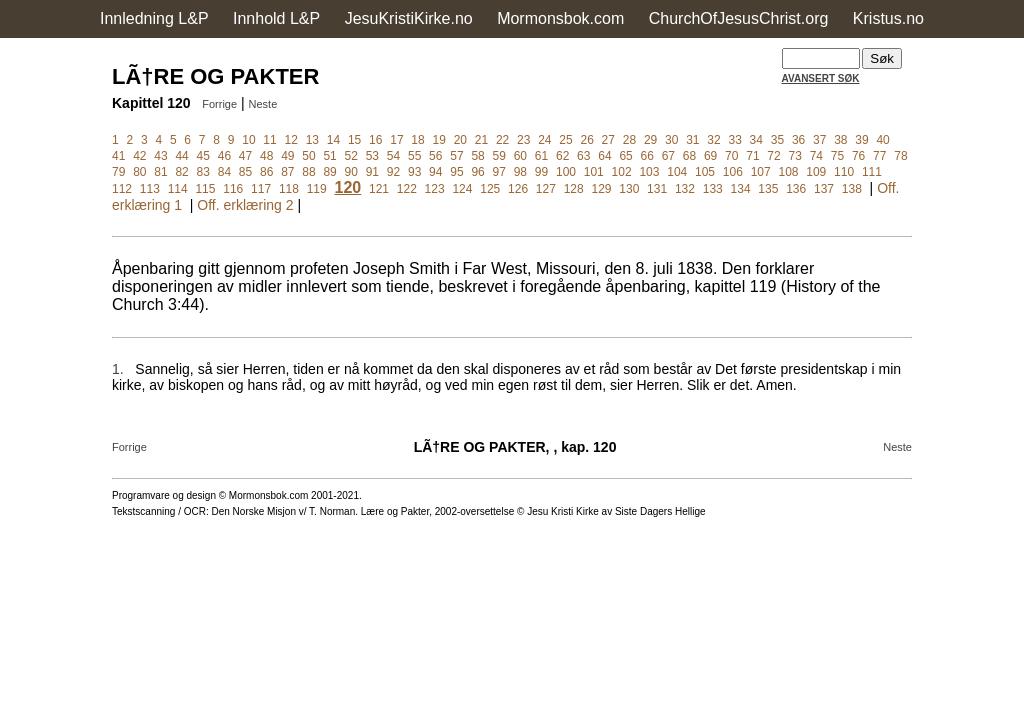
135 (768, 189)
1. (118, 369)
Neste (263, 104)
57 (456, 156)
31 (692, 140)
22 (502, 140)
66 (647, 156)
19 (438, 140)
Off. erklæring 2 (245, 205)
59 (499, 156)
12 (291, 140)
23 (523, 140)
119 (317, 189)
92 (393, 172)
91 (372, 172)
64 (604, 156)
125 (490, 189)
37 (819, 140)
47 (245, 156)
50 (308, 156)
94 (435, 172)
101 (594, 172)
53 (372, 156)
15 (354, 140)
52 (351, 156)
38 (840, 140)
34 (756, 140)
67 (668, 156)
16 (375, 140)
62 (562, 156)
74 (816, 156)
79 (118, 172)
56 (435, 156)
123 (435, 189)
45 (203, 156)
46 (224, 156)
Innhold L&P (276, 18)
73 (795, 156)
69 (710, 156)
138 (852, 189)
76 (858, 156)
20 (460, 140)
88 (308, 172)
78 (900, 156)
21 (481, 140)
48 (266, 156)
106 (733, 172)
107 (761, 172)
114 (178, 189)
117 (261, 189)
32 (713, 140)
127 (546, 189)
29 (650, 140)
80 (139, 172)
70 (731, 156)
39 (861, 140)
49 (287, 156)
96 (477, 172)
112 (122, 189)
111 (872, 172)
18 (417, 140)
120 (348, 187)
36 (798, 140)
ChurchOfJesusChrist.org (739, 18)
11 (269, 140)
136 (796, 189)
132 (685, 189)
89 (329, 172)
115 (205, 189)
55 (414, 156)
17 (396, 140)
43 (160, 156)
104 (677, 172)
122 (407, 189)
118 (289, 189)
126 (518, 189)
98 (520, 172)
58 (477, 156)
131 (657, 189)
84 (224, 172)
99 (541, 172)
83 (203, 172)
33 (734, 140)
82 (181, 172)
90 (351, 172)
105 (705, 172)
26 (586, 140)
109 (816, 172)
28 (629, 140)
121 (379, 189)
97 (499, 172)
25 (565, 140)
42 (139, 156)
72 (773, 156)
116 (233, 189)
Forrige (219, 104)
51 (329, 156)
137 (824, 189)
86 (266, 172)
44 (181, 156)
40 (882, 140)
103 (649, 172)
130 (629, 189)
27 (608, 140)
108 (788, 172)
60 (520, 156)
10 (248, 140)
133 (713, 189)
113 (150, 189)
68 (689, 156)
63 (583, 156)
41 (118, 156)
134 (741, 189)
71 (752, 156)
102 (622, 172)
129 (601, 189)
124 (462, 189)
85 (245, 172)
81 (160, 172)
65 (625, 156)
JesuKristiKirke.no (409, 18)
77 (879, 156)
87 (287, 172)
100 (566, 172)
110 (844, 172)
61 (541, 156)
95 (456, 172)
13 (312, 140)
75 (837, 156)
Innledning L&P (154, 18)
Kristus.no (888, 18)
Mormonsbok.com (560, 18)
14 (333, 140)
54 (393, 156)
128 (574, 189)
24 (544, 140)
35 (777, 140)
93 (414, 172)
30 (671, 140)
